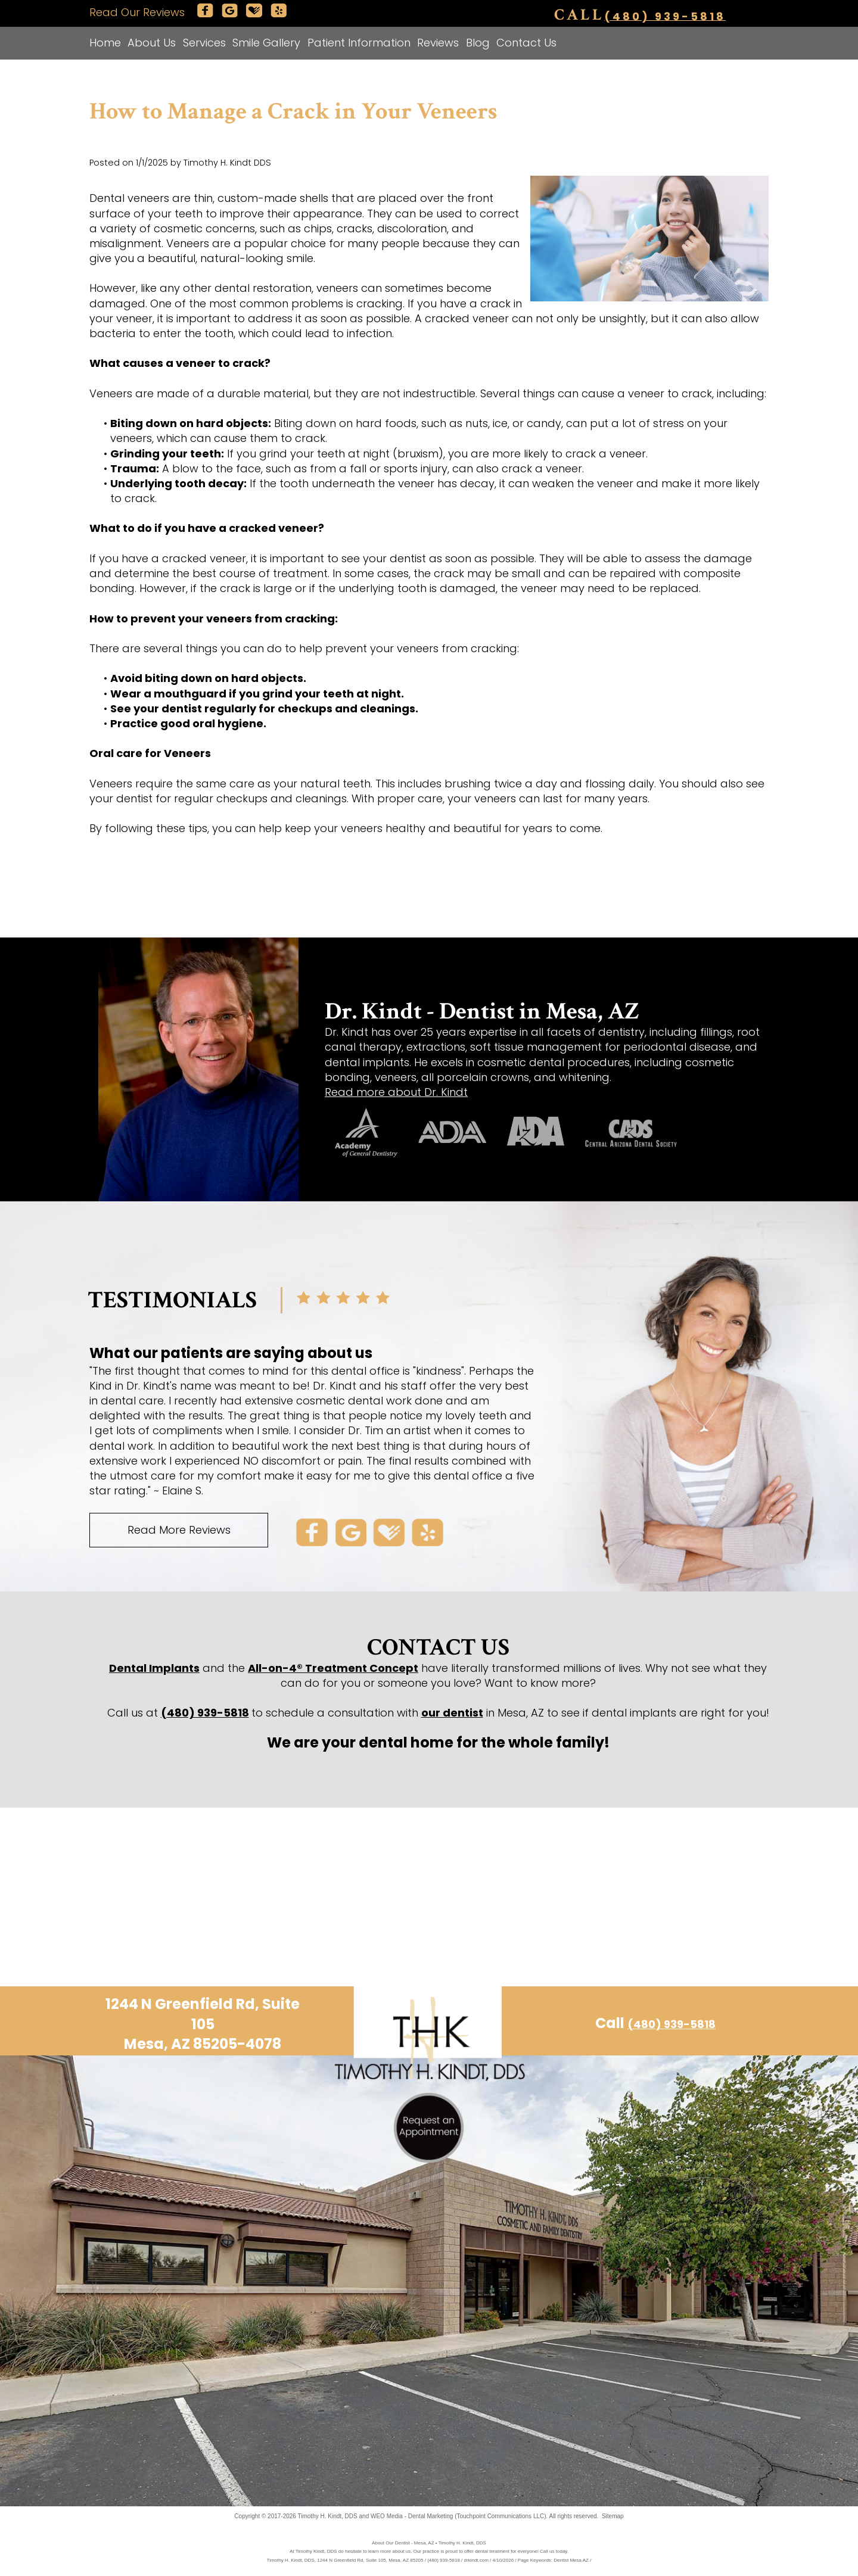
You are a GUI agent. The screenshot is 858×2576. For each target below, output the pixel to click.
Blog (478, 42)
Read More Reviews (179, 1529)
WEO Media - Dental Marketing (412, 2516)
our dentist (452, 1712)
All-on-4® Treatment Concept (333, 1668)
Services (204, 42)
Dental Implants (154, 1668)
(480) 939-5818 (665, 15)
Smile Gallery (266, 42)
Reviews (438, 42)
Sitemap (613, 2516)
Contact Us (526, 42)
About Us (152, 42)
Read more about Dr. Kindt (396, 1092)
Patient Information (359, 42)
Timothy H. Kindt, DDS (328, 2516)
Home (105, 42)
